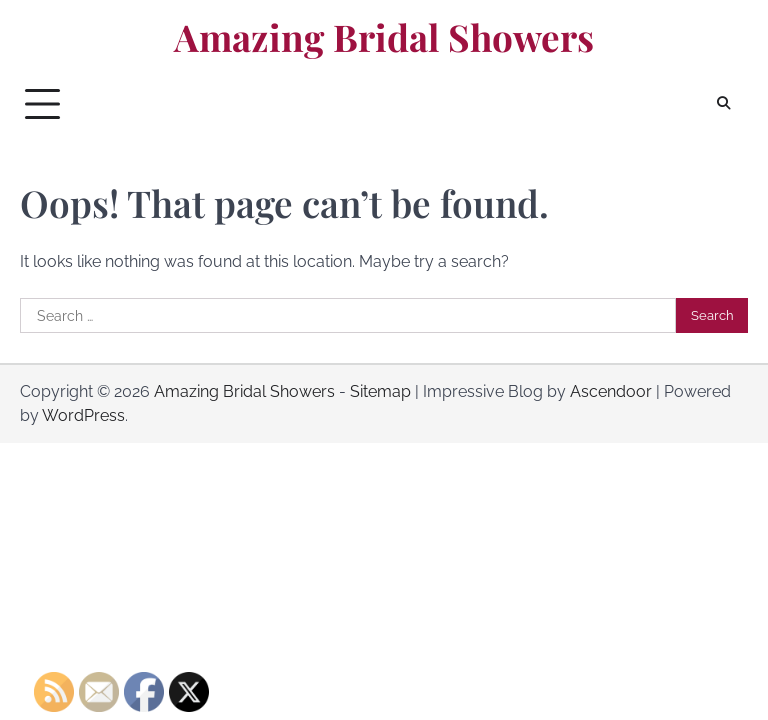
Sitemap (380, 391)
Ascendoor (611, 391)
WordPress (83, 415)
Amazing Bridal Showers (384, 37)
